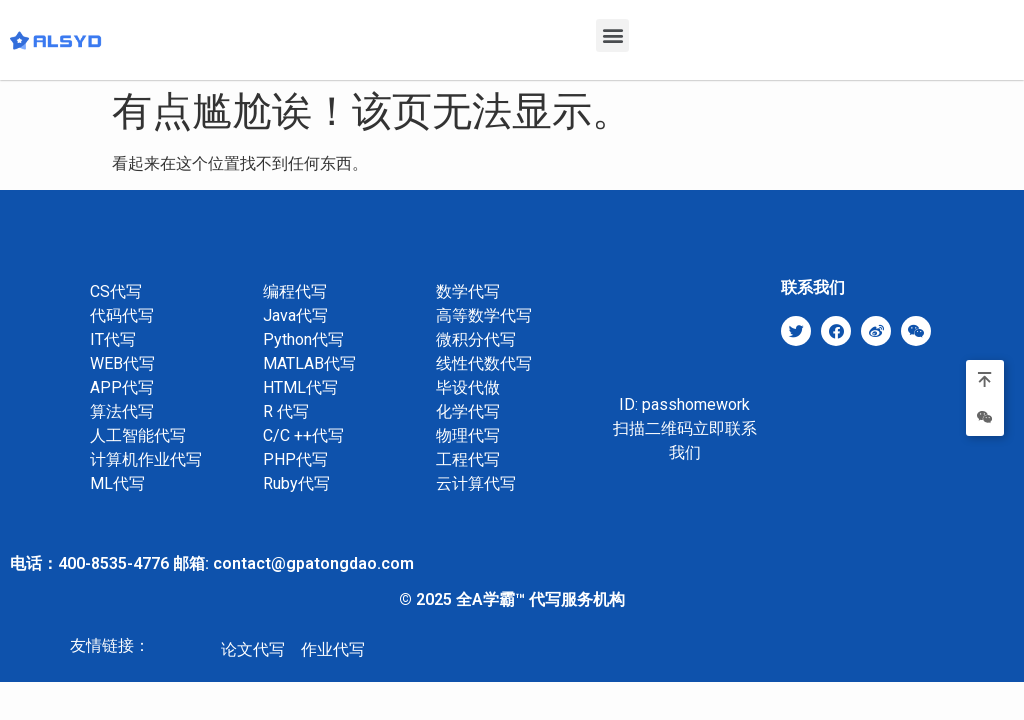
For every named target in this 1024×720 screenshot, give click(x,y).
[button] (612, 35)
